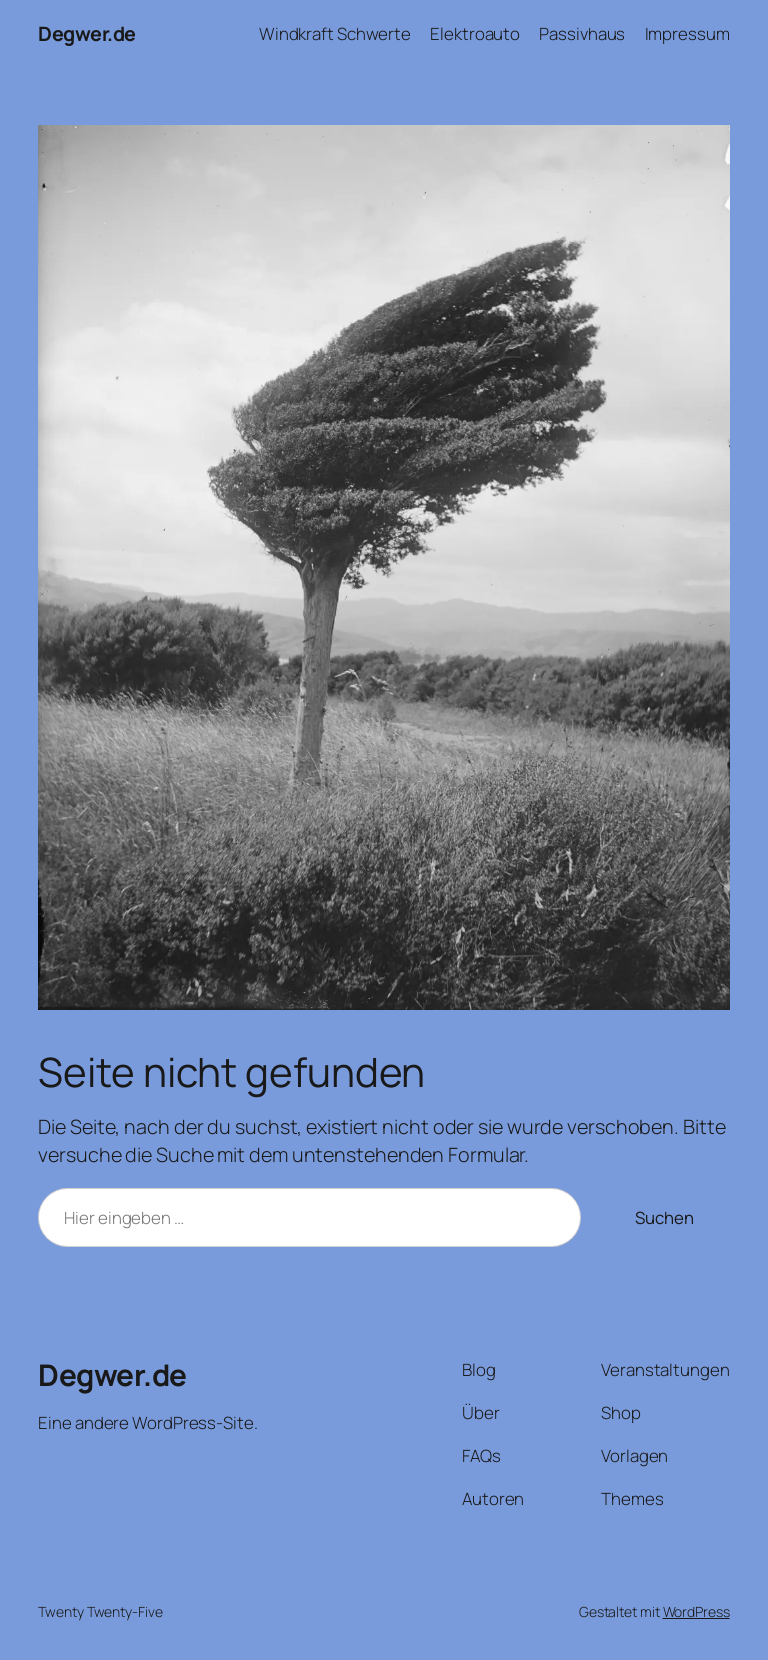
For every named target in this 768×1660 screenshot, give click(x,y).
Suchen (664, 1217)
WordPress (696, 1611)
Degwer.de (87, 33)
